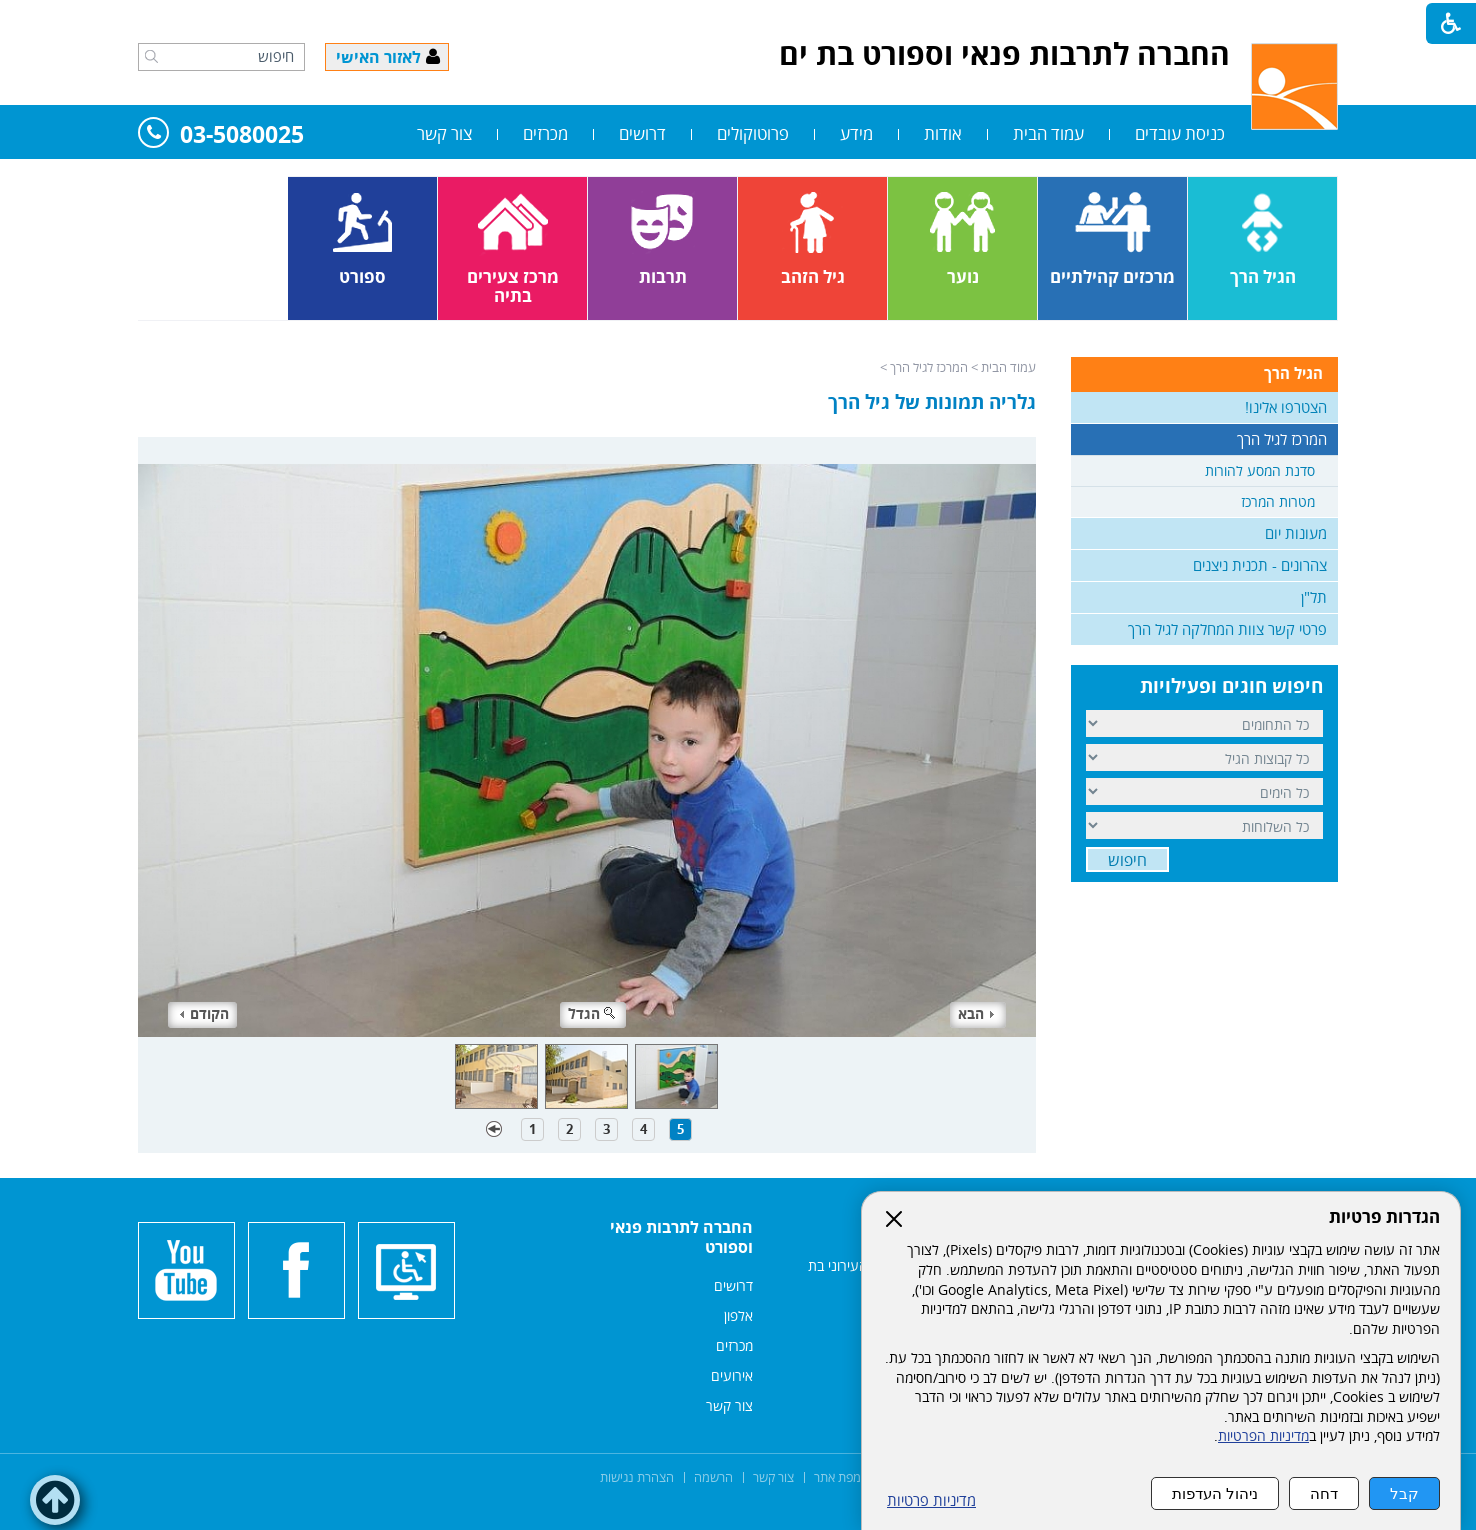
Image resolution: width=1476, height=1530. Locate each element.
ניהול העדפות (1215, 1493)
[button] (151, 56)
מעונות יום (1296, 533)
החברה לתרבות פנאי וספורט (681, 1237)
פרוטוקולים (753, 133)
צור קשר (444, 133)
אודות (943, 133)
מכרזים (545, 133)
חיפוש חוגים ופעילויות (1231, 686)
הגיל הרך (1293, 373)
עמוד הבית (1048, 133)
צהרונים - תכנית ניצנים (1260, 565)
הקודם (204, 1013)
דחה (1324, 1493)
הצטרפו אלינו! (1286, 407)
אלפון (738, 1315)
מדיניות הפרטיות (1263, 1436)
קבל (1404, 1493)
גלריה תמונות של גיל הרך (932, 402)
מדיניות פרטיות (931, 1500)
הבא (976, 1013)
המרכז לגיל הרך (929, 367)
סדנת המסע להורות (1260, 470)
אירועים (732, 1375)
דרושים (642, 133)
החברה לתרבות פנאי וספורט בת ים (1004, 53)
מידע (856, 133)
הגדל (593, 1013)
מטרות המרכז (1278, 501)
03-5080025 (221, 135)
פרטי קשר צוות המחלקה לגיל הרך (1227, 629)
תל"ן (1314, 597)
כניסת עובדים (1180, 133)
